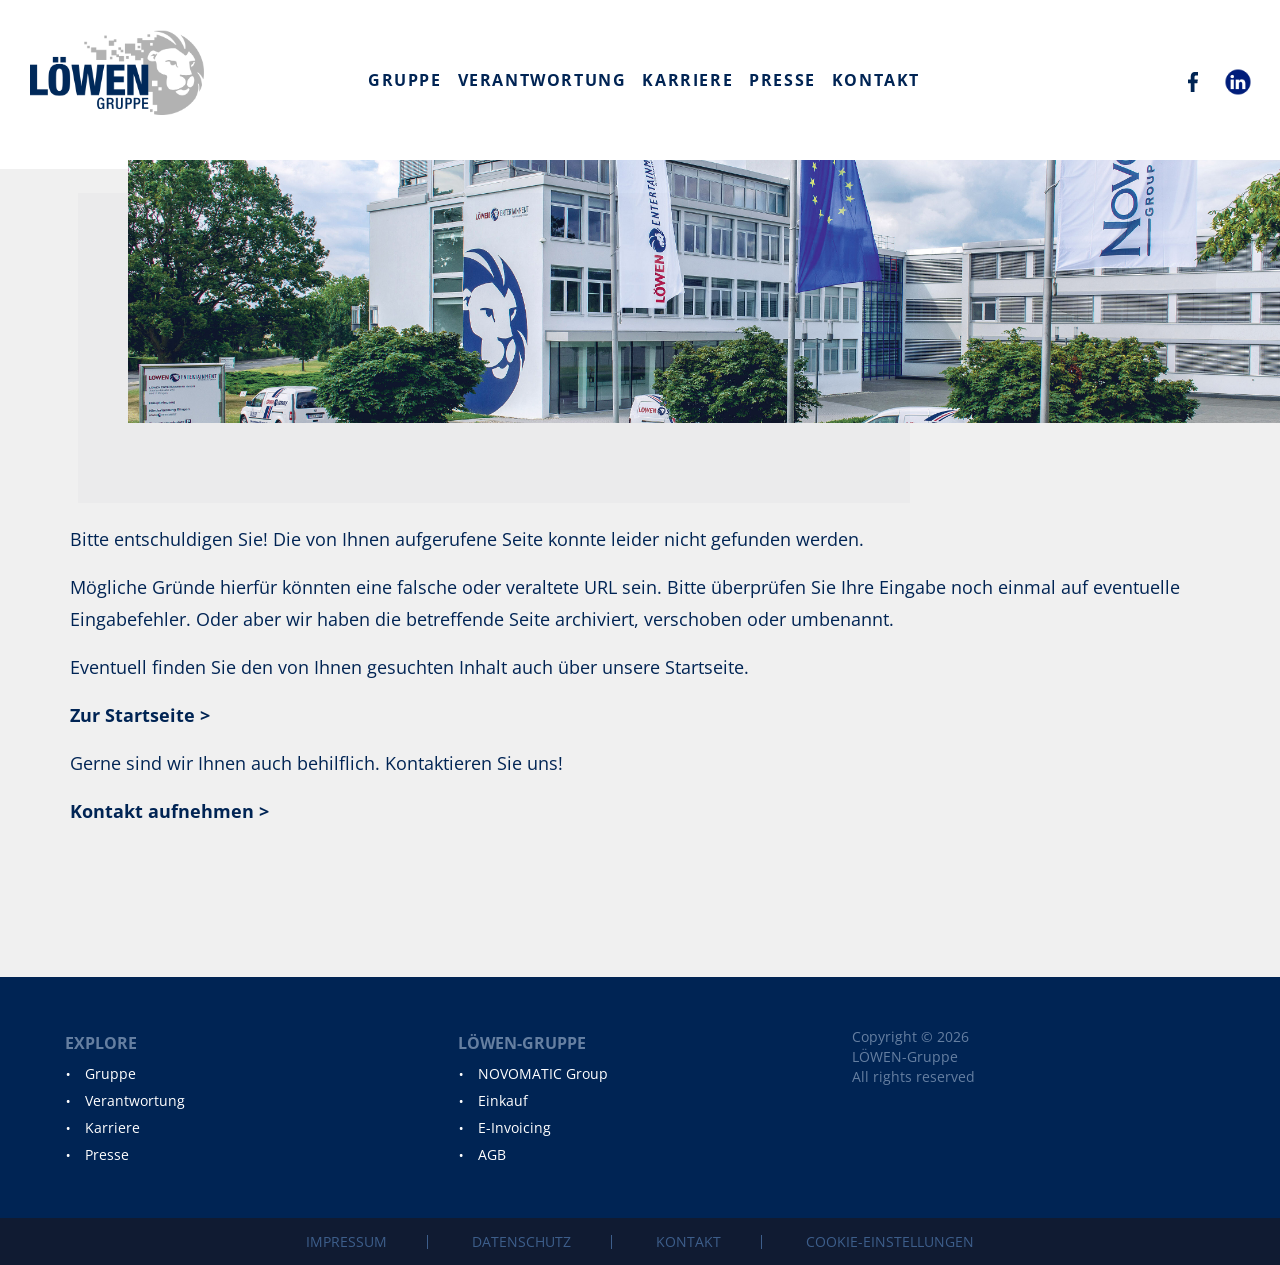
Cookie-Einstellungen (890, 1241)
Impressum (346, 1241)
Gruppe (405, 80)
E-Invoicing (514, 1127)
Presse (782, 80)
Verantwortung (542, 80)
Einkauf (503, 1100)
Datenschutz (521, 1241)
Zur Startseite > (140, 715)
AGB (492, 1154)
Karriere (687, 80)
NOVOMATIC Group (543, 1073)
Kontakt (876, 80)
